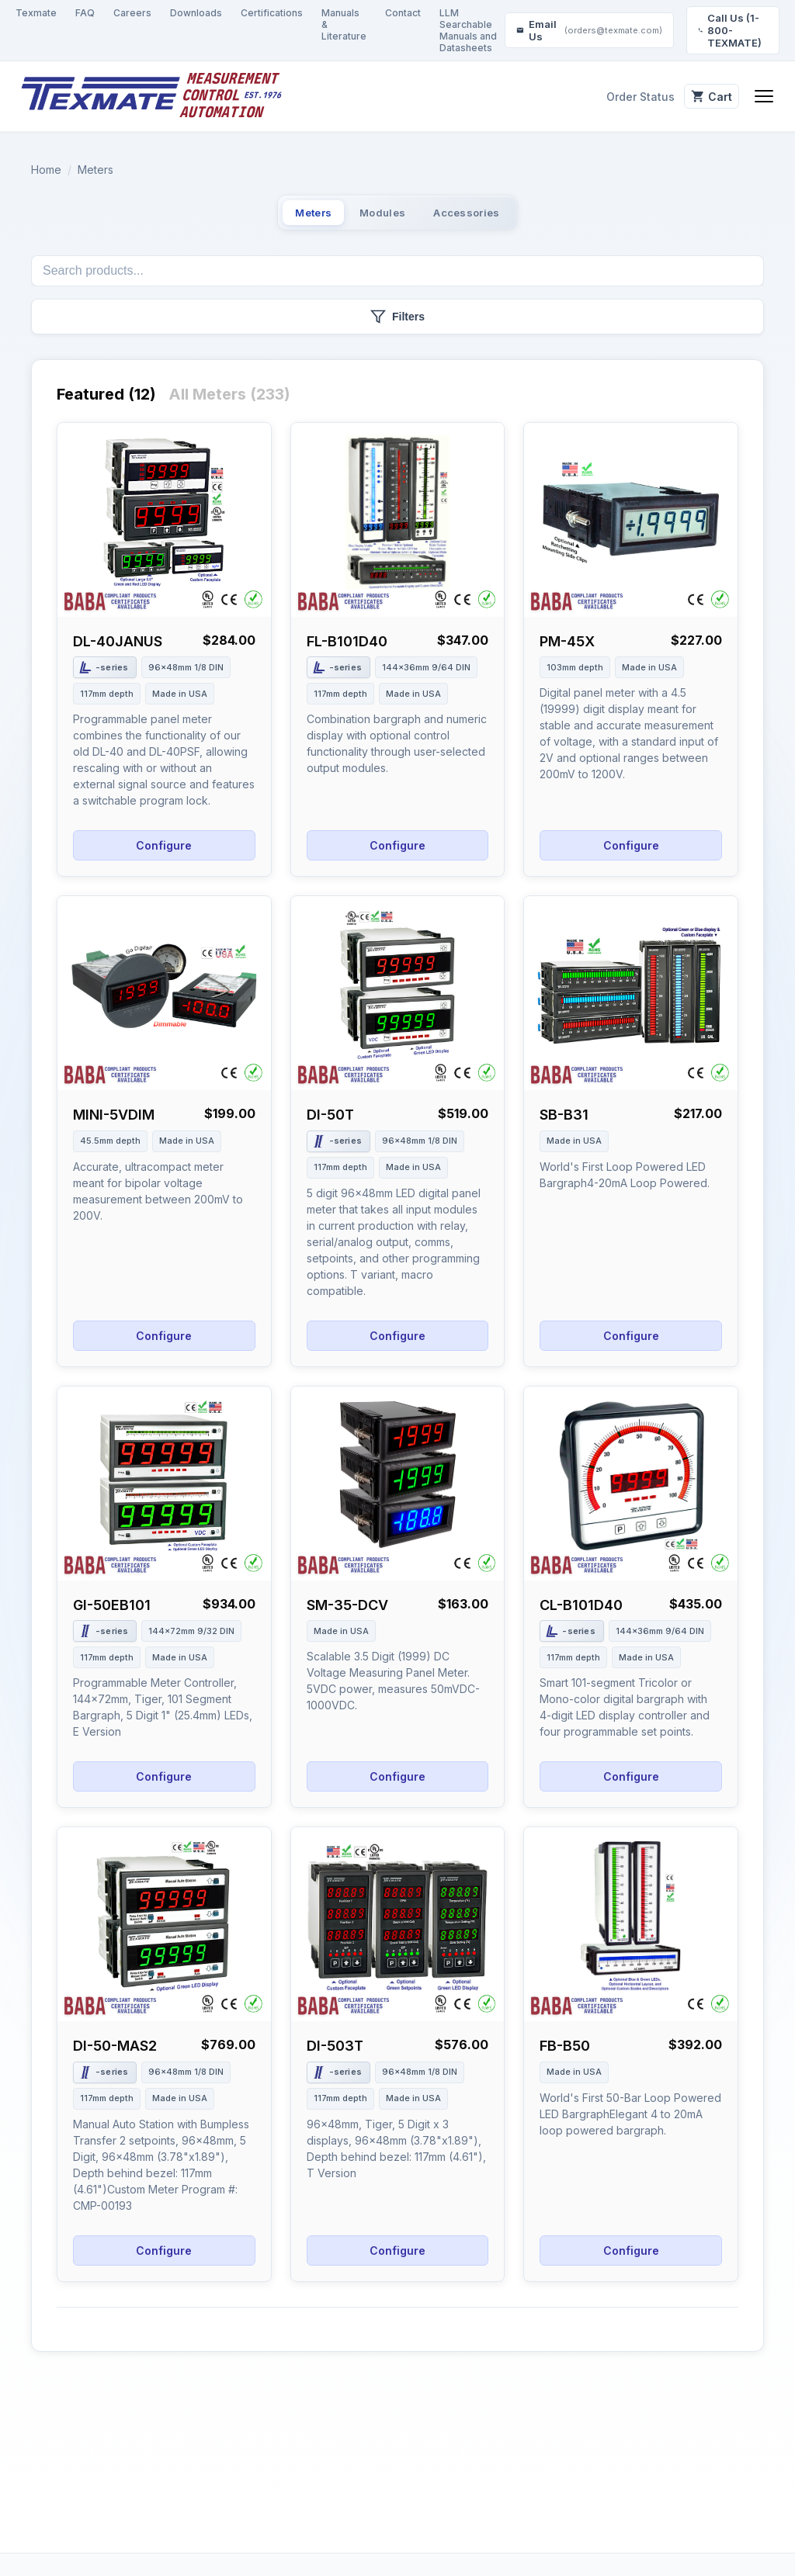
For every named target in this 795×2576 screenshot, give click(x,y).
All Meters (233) (229, 404)
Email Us (589, 30)
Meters (95, 169)
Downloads (196, 13)
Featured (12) (106, 404)
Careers (132, 13)
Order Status (615, 96)
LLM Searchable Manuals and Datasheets (468, 30)
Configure (164, 855)
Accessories (498, 216)
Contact (403, 13)
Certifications (272, 13)
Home (46, 169)
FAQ (85, 13)
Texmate (36, 13)
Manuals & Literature (343, 24)
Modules (380, 216)
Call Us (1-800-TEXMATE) (730, 30)
